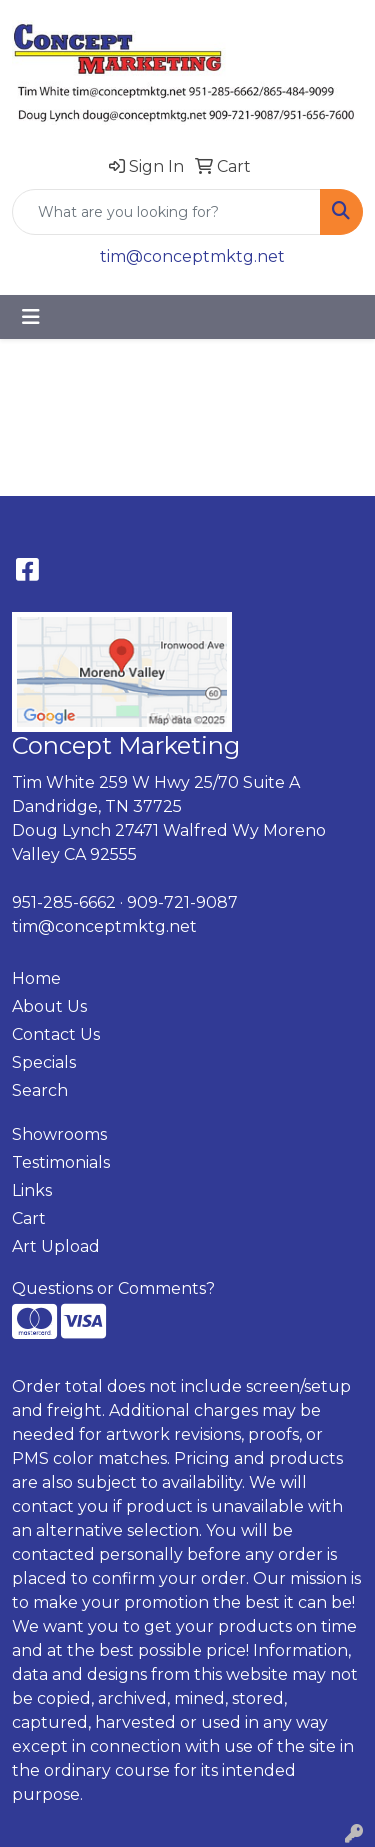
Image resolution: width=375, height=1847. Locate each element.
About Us (49, 1006)
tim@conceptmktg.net (192, 256)
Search (40, 1090)
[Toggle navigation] (31, 317)
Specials (44, 1062)
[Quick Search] (166, 212)
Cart (29, 1218)
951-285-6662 (64, 902)
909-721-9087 (182, 902)
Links (32, 1190)
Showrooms (59, 1134)
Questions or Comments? (113, 1288)
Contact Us (56, 1034)
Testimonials (61, 1162)
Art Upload (56, 1246)
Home (36, 978)
